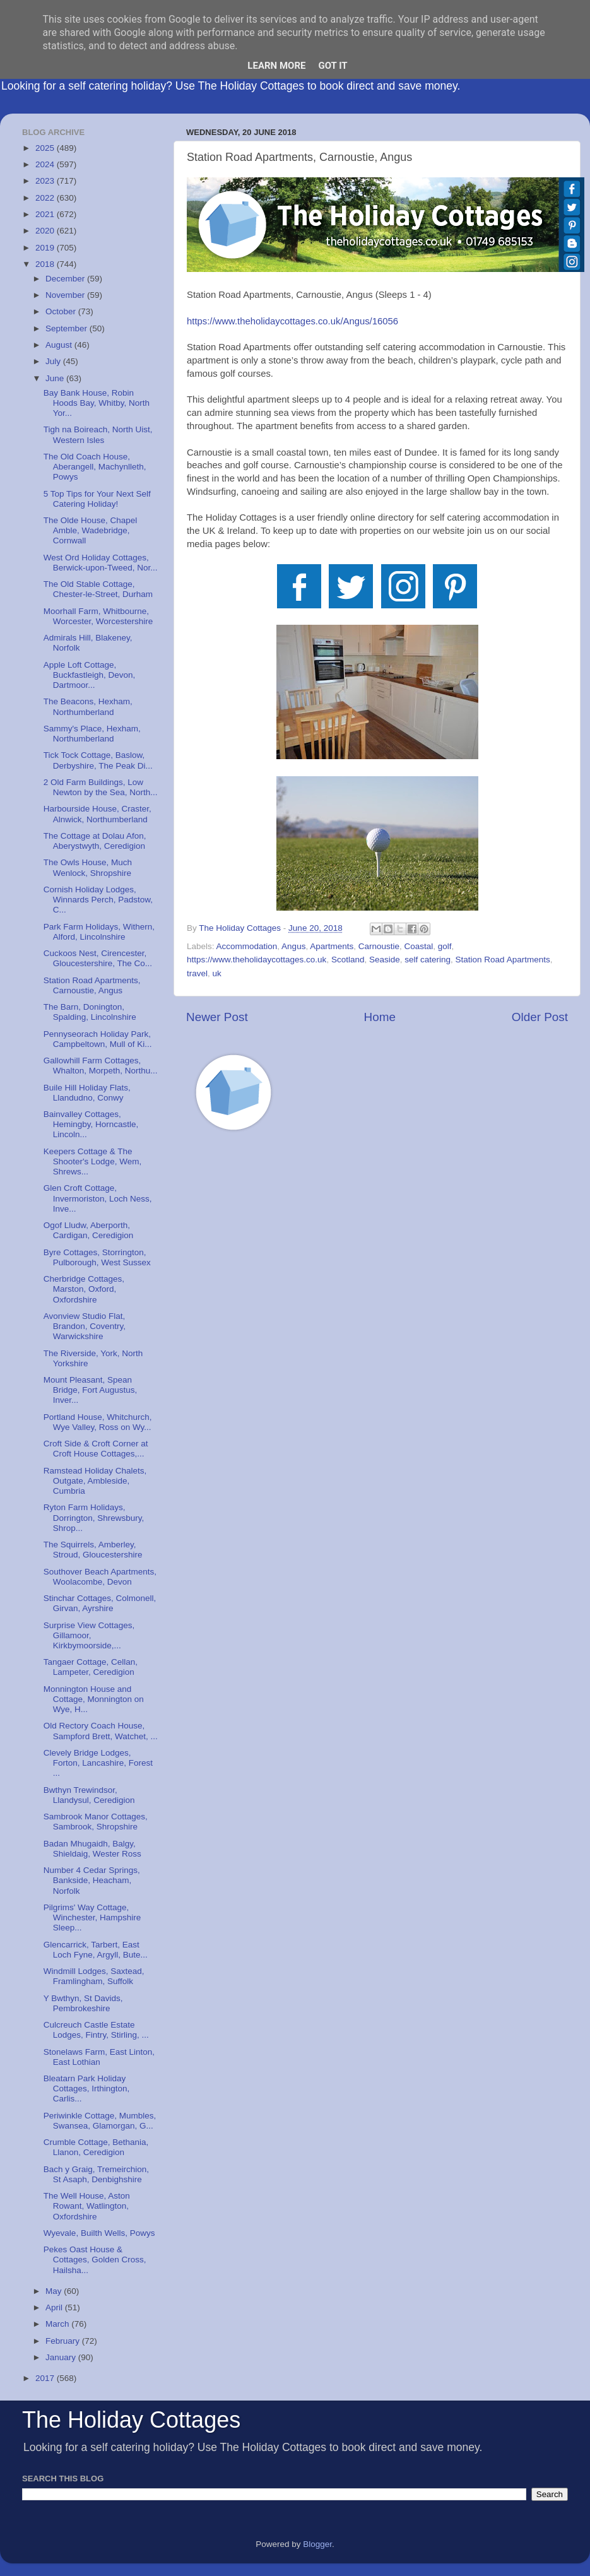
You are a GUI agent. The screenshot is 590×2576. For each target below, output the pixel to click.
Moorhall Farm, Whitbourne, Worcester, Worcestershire (98, 616)
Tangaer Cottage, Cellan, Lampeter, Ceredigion (91, 1667)
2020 (46, 230)
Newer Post (217, 1017)
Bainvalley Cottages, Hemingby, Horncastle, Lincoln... (91, 1124)
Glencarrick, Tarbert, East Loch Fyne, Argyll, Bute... (96, 1949)
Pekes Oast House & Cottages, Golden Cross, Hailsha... (95, 2259)
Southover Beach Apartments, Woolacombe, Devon (100, 1576)
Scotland (348, 959)
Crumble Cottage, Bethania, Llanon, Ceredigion (96, 2147)
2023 (46, 181)
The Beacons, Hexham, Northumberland (88, 706)
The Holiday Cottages (131, 2420)
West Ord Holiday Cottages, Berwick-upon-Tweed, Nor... (101, 562)
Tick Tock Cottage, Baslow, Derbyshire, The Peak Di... (98, 760)
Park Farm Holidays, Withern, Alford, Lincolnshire (99, 932)
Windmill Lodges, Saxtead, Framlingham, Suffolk (94, 1976)
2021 (46, 214)
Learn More (276, 65)
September (67, 328)
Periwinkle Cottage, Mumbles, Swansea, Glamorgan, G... (100, 2120)
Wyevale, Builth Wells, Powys (99, 2233)
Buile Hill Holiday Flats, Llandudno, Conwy (87, 1092)
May (54, 2291)
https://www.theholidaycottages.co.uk (256, 959)
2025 (46, 148)
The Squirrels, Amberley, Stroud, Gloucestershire (93, 1549)
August (59, 345)
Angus (293, 946)
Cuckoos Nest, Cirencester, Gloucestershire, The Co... (98, 958)
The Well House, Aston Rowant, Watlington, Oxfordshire (87, 2206)
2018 (46, 264)
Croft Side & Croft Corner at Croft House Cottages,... (96, 1448)
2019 (46, 247)
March (58, 2324)
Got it (332, 65)
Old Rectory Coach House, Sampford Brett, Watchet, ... (101, 1730)
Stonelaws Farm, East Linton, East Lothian (99, 2057)
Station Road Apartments (503, 959)
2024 (46, 164)
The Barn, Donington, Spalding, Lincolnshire (90, 1012)
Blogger (317, 2544)
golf (445, 946)
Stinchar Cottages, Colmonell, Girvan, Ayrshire (100, 1603)
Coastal (419, 946)
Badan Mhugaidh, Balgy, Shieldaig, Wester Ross (92, 1848)
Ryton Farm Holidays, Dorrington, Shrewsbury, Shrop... (94, 1517)
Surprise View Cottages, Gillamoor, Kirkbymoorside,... (89, 1635)
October (61, 311)
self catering (427, 959)
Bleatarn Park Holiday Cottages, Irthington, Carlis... (87, 2088)
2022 (46, 198)
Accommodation (247, 946)
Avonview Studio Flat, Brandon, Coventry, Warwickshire (85, 1326)
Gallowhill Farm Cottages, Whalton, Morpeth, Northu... (101, 1065)
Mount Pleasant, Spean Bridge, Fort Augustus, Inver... (91, 1390)
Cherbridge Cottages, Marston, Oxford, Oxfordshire (84, 1289)
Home (380, 1017)
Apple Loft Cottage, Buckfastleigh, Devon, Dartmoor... (90, 675)
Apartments (331, 946)
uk (217, 973)
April (55, 2307)
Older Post (540, 1017)
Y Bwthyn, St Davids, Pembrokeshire (83, 2003)
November (66, 295)
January (61, 2357)
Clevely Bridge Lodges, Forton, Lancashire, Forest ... (98, 1763)
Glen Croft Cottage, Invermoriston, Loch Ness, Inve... (98, 1198)
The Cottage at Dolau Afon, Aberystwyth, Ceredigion (95, 841)
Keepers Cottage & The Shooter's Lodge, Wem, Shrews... (92, 1161)
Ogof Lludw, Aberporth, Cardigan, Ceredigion (89, 1230)
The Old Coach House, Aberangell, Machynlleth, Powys (95, 467)
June (55, 378)
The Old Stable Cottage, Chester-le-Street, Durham (98, 589)
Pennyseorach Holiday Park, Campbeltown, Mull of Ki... (98, 1039)
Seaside (384, 959)
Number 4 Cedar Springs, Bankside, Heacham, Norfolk (92, 1880)
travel (197, 973)
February (63, 2341)
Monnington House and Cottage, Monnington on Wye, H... (94, 1699)
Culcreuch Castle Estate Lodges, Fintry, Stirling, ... (96, 2030)
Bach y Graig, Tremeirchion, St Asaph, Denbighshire (96, 2174)
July (54, 361)
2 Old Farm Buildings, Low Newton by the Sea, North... (101, 787)
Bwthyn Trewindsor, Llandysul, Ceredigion (89, 1795)
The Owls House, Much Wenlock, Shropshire (88, 867)
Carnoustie (378, 946)
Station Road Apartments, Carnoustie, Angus (92, 985)
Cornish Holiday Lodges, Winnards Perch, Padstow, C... (98, 899)
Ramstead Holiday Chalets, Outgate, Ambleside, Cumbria (95, 1481)
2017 (46, 2378)
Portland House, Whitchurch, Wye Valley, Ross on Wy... (98, 1422)
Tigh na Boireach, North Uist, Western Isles (98, 434)
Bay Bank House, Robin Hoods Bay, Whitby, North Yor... (97, 403)
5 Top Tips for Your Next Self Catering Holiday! (97, 499)
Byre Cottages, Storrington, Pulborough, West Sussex (97, 1257)
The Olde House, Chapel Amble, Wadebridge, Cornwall (91, 530)
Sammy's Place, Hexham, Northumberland (92, 733)
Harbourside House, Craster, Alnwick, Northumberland (97, 814)
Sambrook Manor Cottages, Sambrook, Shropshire (96, 1821)
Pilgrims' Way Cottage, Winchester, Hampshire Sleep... (92, 1917)
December (66, 278)
